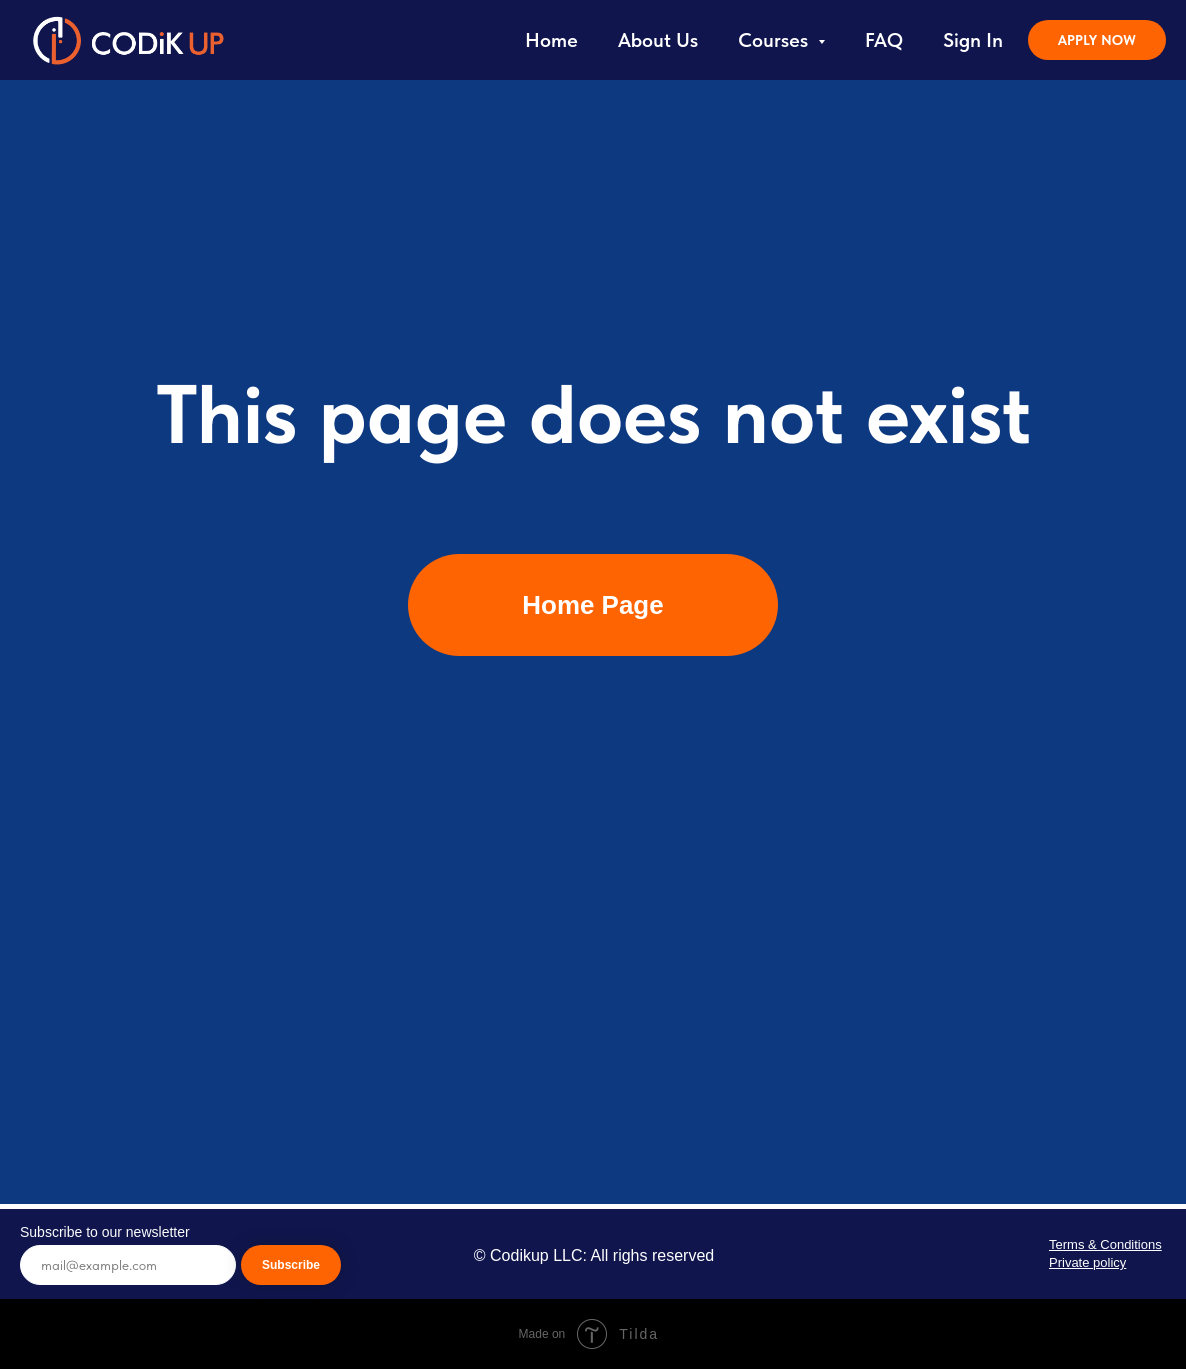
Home (551, 40)
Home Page (592, 605)
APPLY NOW (1097, 40)
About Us (658, 40)
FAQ (884, 40)
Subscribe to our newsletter (105, 1232)
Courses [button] (775, 40)
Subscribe (291, 1265)
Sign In (973, 40)
